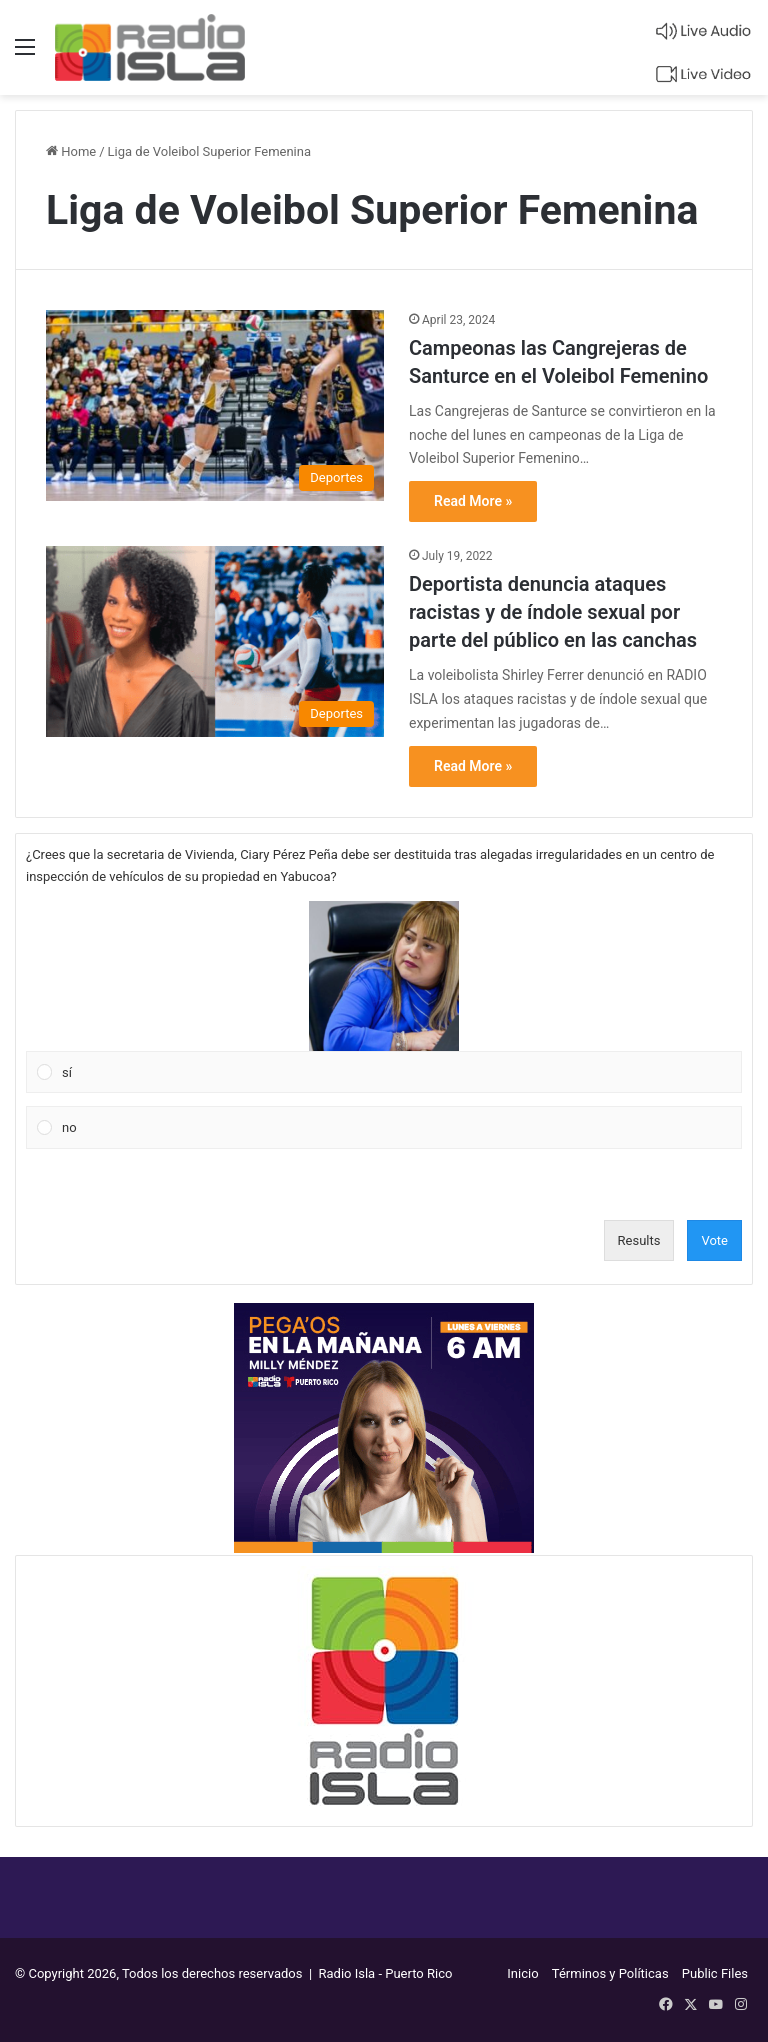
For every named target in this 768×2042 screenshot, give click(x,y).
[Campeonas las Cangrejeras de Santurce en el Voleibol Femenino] (215, 405)
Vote (714, 1240)
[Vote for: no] (384, 1128)
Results (639, 1240)
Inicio (522, 1973)
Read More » (473, 501)
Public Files (715, 1973)
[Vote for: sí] (384, 997)
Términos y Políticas (610, 1973)
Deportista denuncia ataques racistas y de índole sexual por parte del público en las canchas (553, 612)
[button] (384, 976)
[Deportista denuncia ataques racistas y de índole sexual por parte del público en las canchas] (215, 641)
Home (71, 151)
